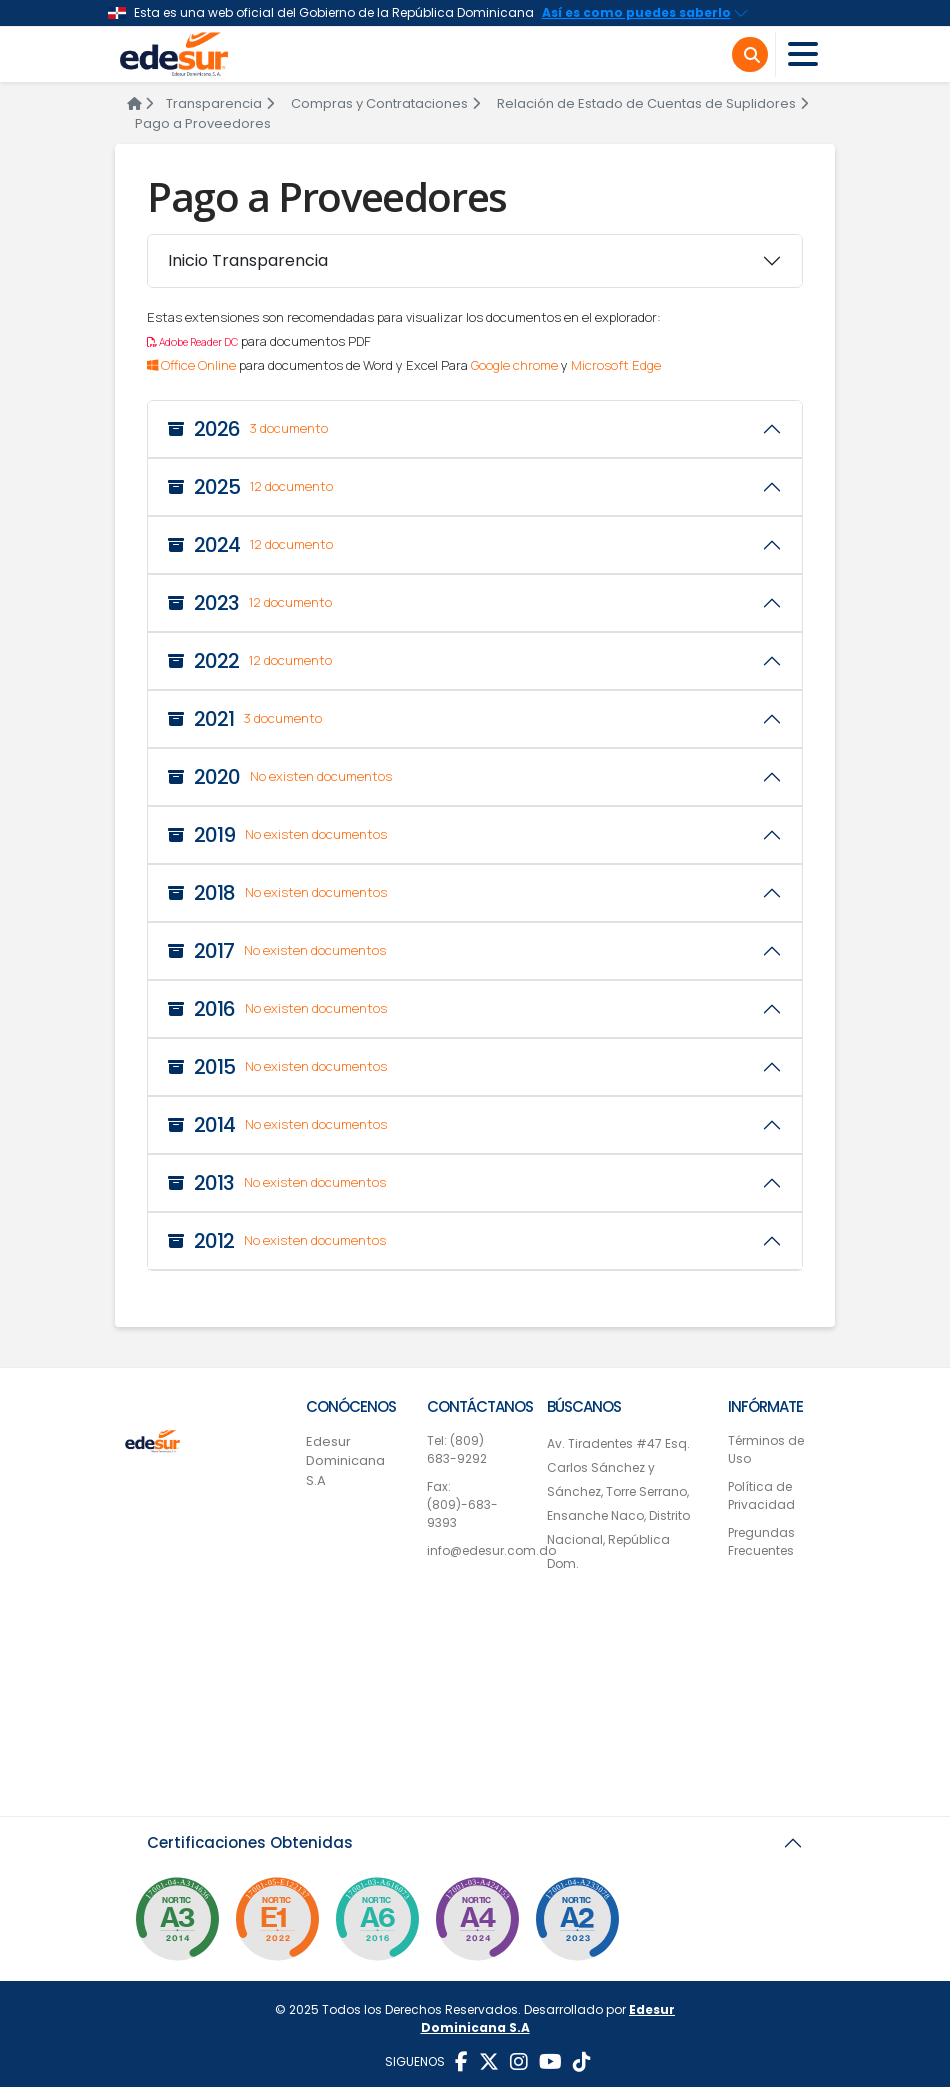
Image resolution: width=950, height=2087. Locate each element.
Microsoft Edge (616, 365)
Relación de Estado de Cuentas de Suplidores (652, 103)
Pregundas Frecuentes (761, 1541)
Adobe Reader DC (192, 342)
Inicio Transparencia (248, 260)
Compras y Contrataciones (385, 103)
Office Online (191, 365)
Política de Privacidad (761, 1495)
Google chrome (514, 365)
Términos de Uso (766, 1449)
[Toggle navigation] (803, 54)
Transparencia (220, 103)
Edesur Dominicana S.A (345, 1461)
